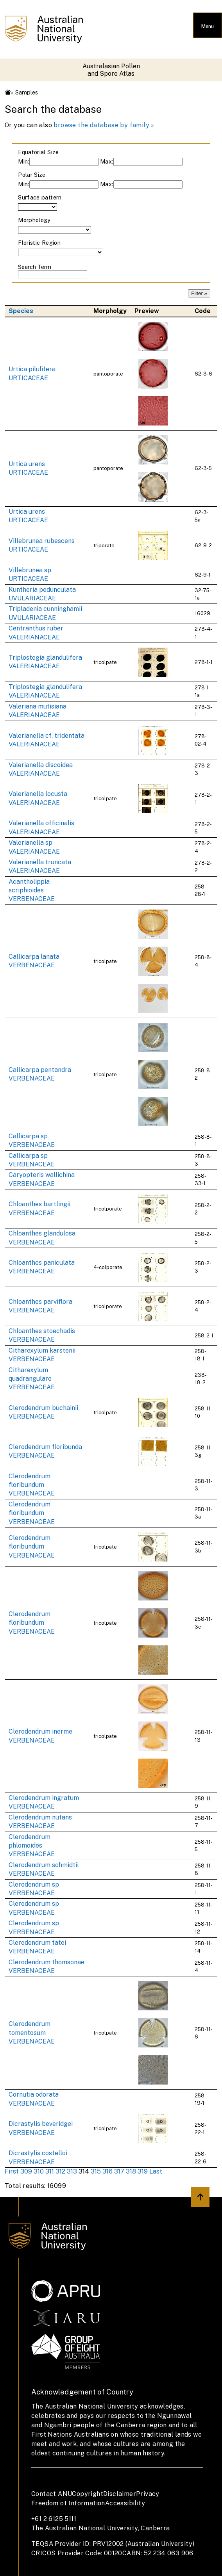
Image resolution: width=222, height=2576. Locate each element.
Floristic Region (39, 242)
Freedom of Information (68, 2503)
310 (39, 2171)
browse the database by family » (104, 125)
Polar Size (32, 174)
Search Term (34, 266)
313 (72, 2171)
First (12, 2171)
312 (60, 2171)
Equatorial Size (38, 152)
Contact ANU (51, 2494)
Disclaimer (119, 2494)
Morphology (34, 220)
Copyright (87, 2494)
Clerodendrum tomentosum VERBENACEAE (32, 2032)
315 (96, 2171)
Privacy (147, 2494)
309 (26, 2171)
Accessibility (125, 2503)
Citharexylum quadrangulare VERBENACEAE (32, 1378)
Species (21, 311)
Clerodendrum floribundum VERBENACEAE (32, 1484)
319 (143, 2171)
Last (155, 2171)
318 (131, 2171)
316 (107, 2171)
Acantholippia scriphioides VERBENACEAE (32, 890)
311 (49, 2171)
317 (119, 2171)
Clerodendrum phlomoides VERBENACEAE (32, 1845)
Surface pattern (39, 197)
